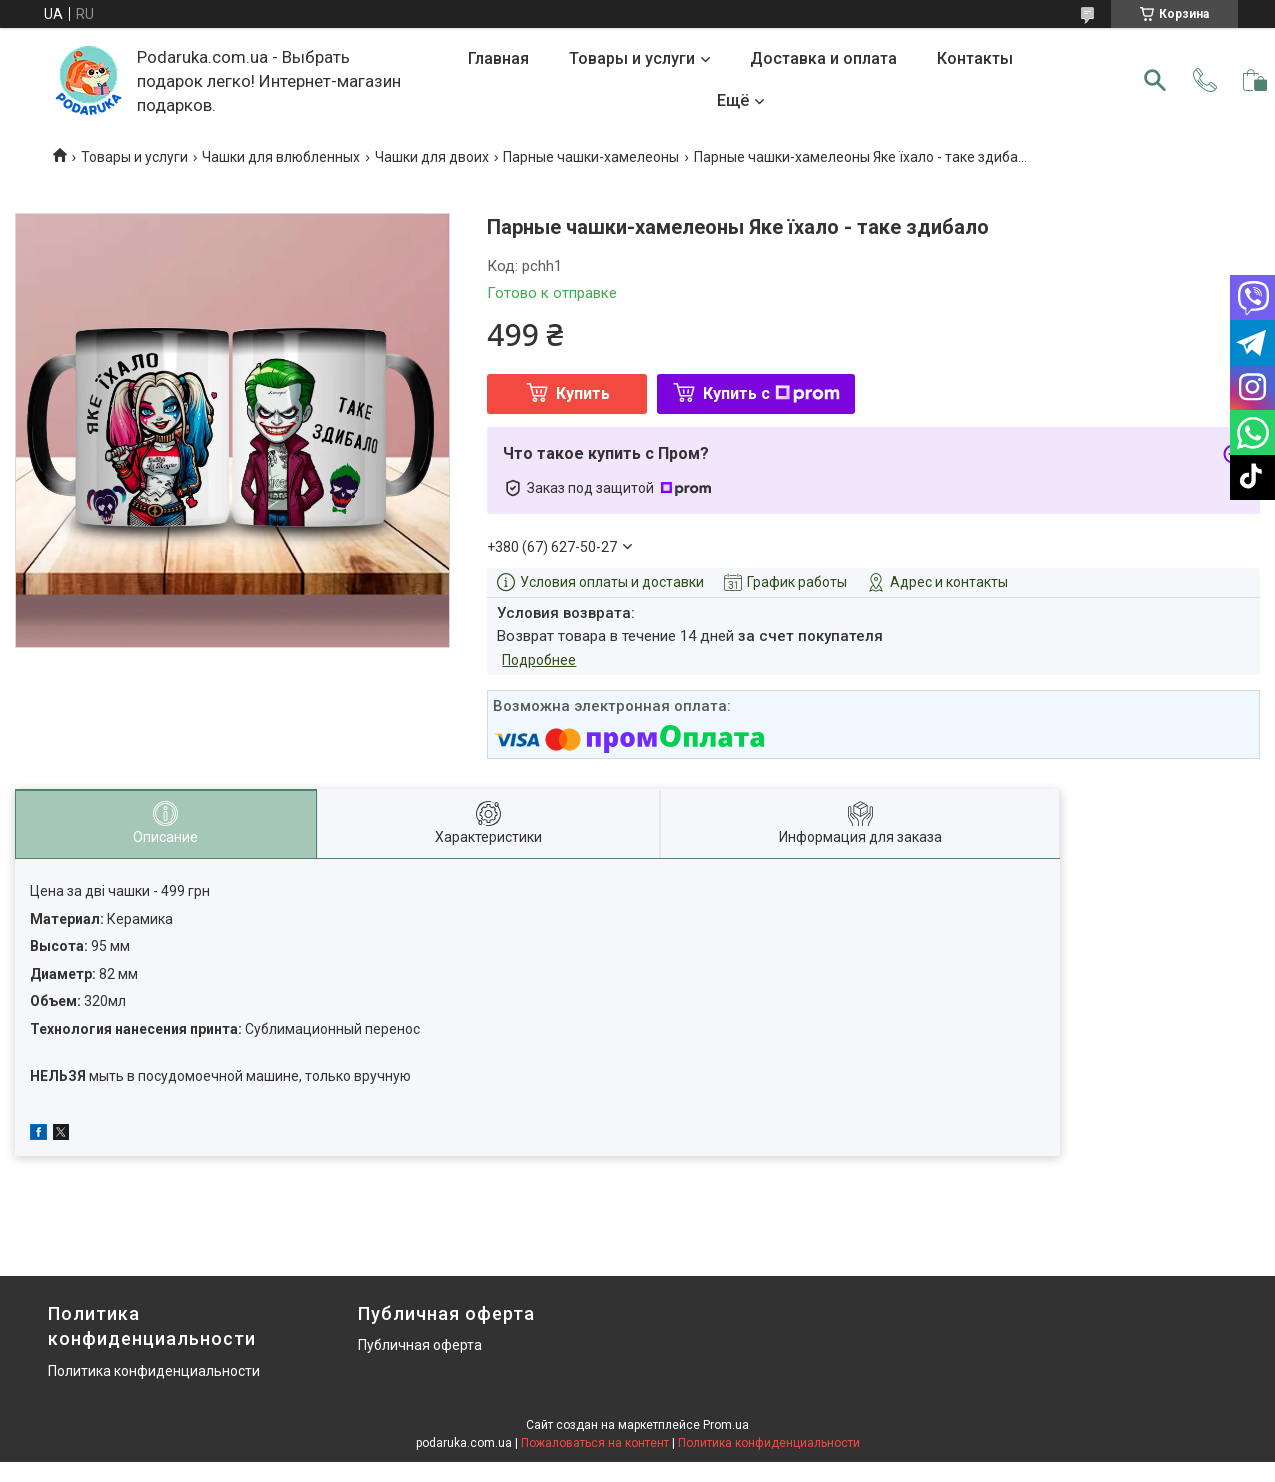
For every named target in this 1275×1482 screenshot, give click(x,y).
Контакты (975, 58)
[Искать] (1155, 80)
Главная (498, 58)
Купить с (771, 393)
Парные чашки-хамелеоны (591, 157)
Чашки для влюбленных (281, 157)
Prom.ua (726, 1425)
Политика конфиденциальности (154, 1371)
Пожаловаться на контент (595, 1443)
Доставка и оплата (823, 58)
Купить (583, 393)
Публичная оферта (420, 1345)
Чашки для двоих (432, 157)
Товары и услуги (632, 58)
